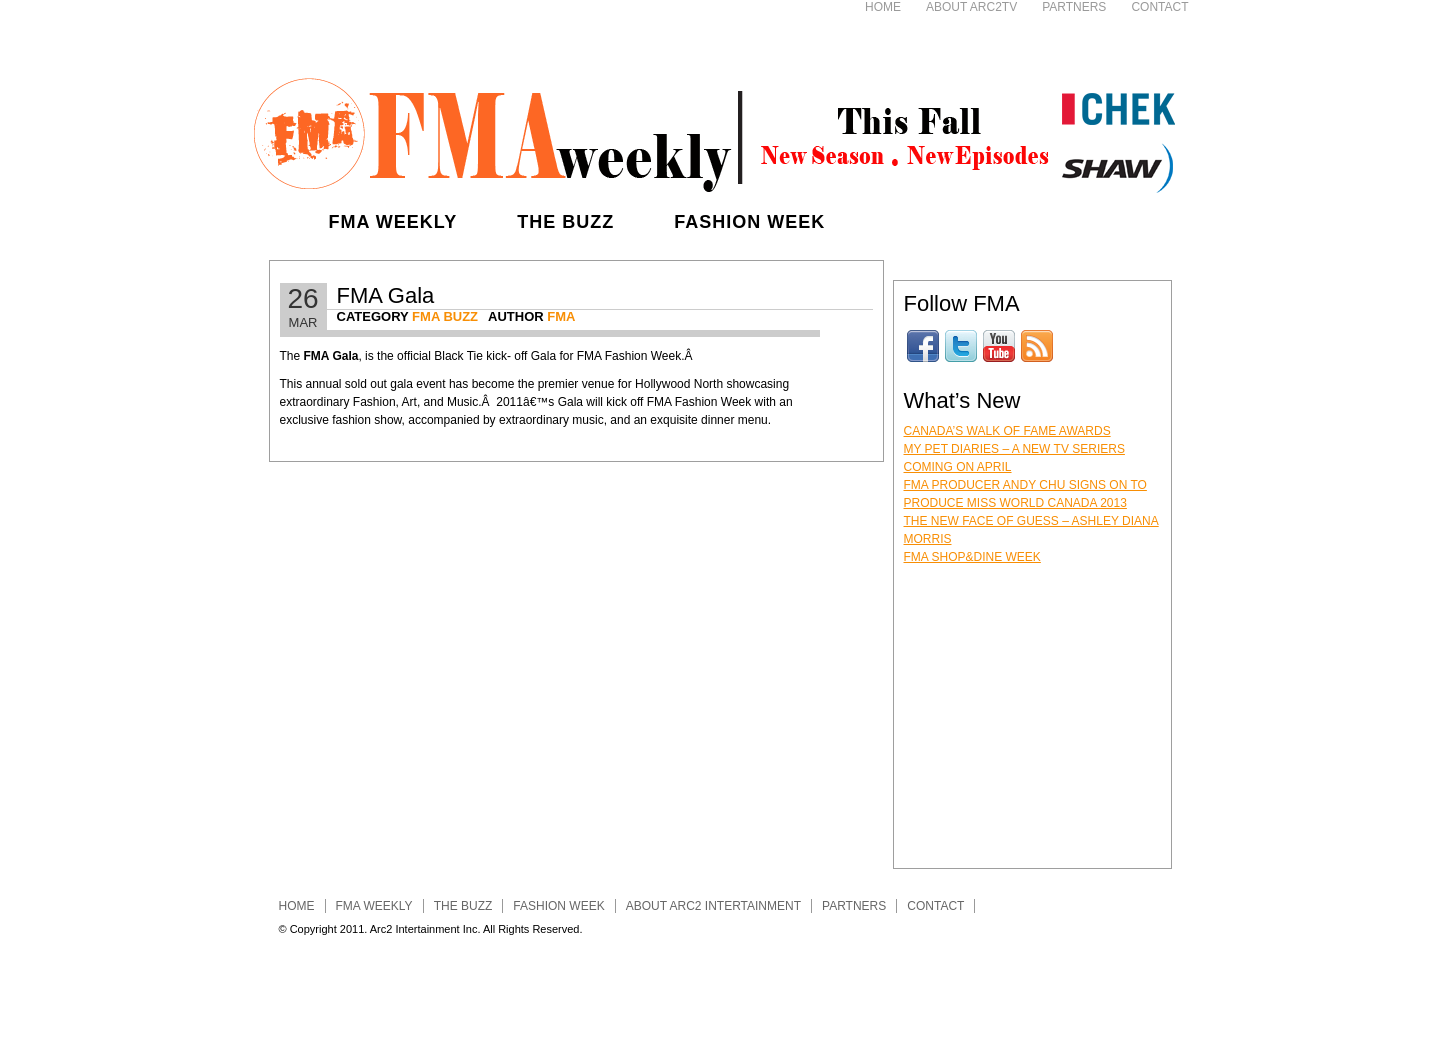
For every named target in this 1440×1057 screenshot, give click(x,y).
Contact (1159, 7)
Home (883, 7)
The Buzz (565, 222)
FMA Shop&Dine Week (972, 557)
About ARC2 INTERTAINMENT (713, 906)
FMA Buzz (445, 316)
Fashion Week (749, 222)
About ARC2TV (971, 7)
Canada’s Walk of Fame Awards (1007, 431)
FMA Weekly (393, 222)
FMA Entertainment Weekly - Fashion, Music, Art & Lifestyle (714, 130)
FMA (561, 316)
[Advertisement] (573, 30)
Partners (1074, 7)
